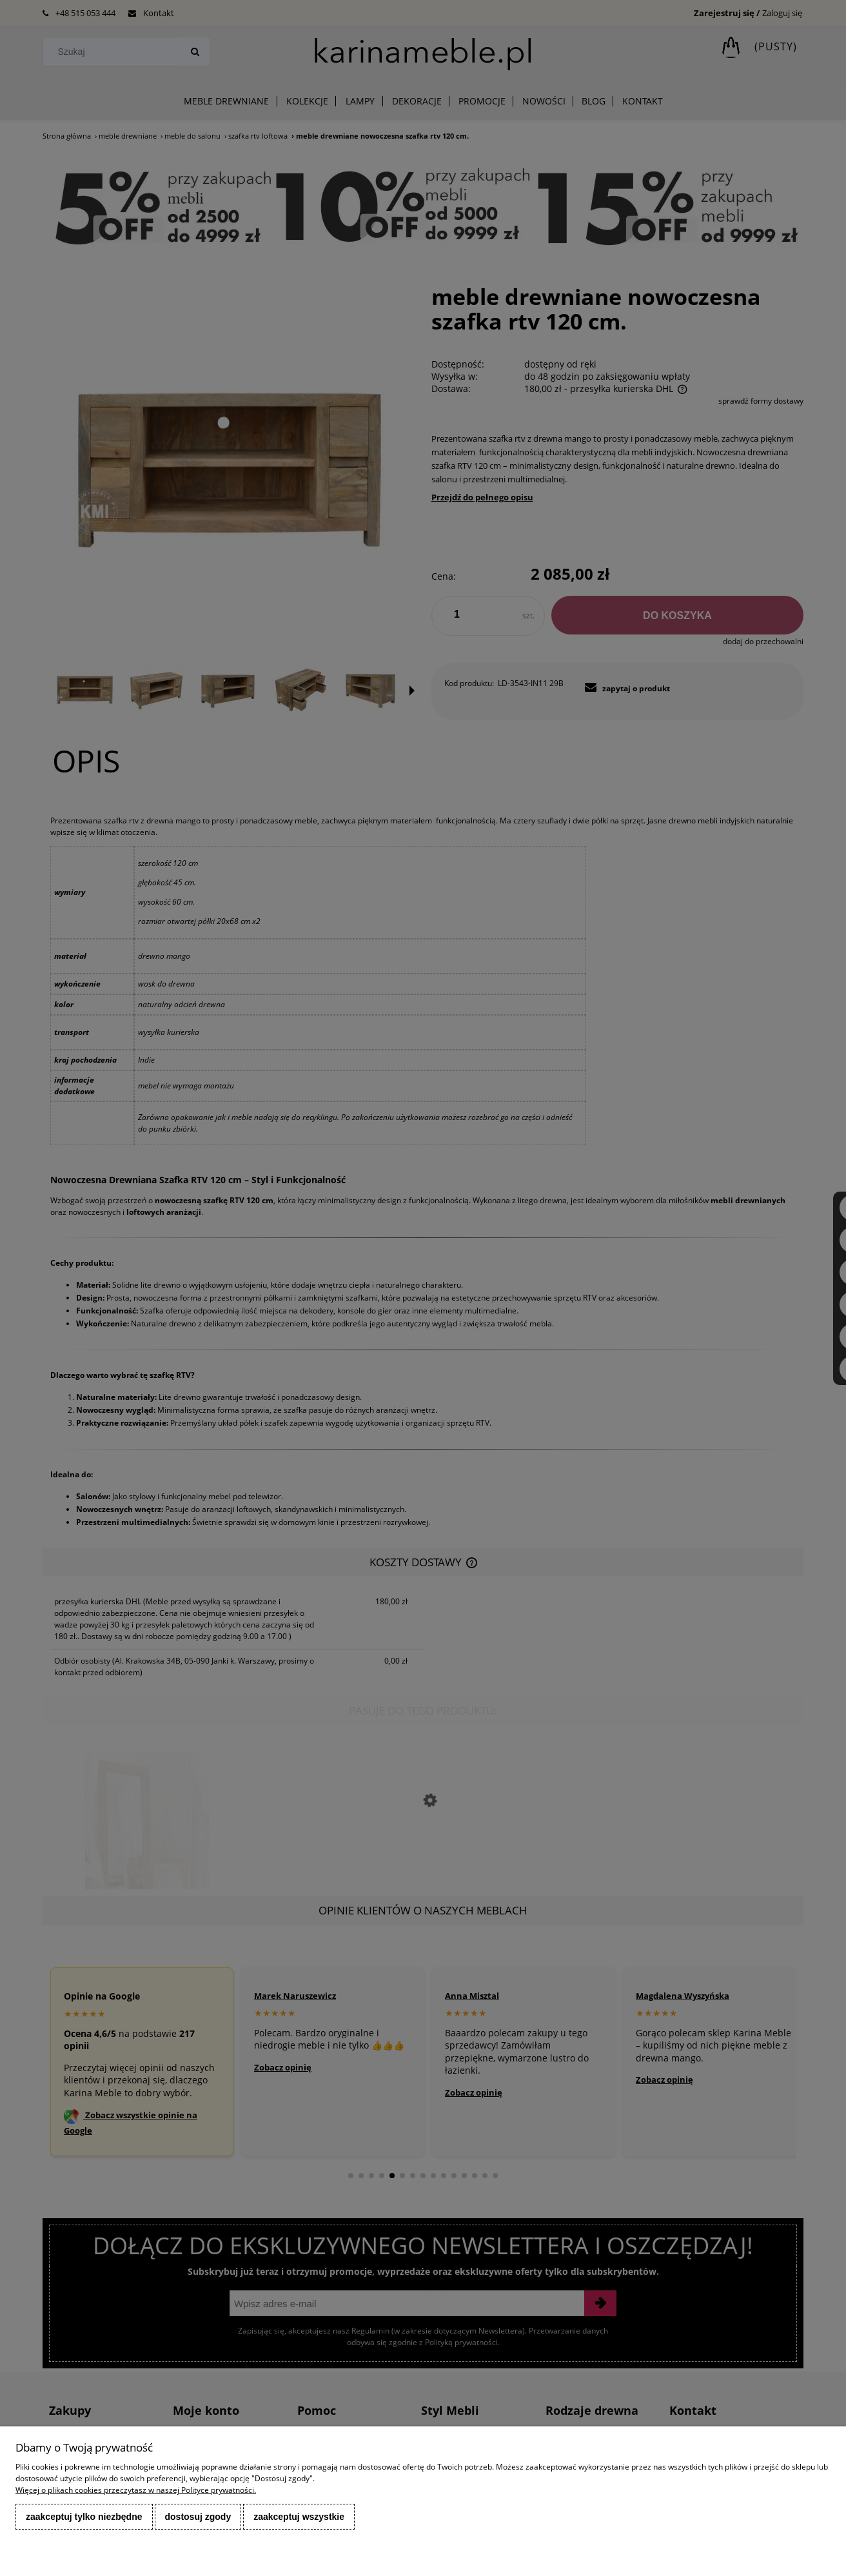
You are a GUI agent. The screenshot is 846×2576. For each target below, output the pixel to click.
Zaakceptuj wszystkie (298, 2517)
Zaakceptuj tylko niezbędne (84, 2517)
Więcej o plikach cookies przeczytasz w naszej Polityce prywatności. (135, 2489)
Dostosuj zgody (198, 2517)
